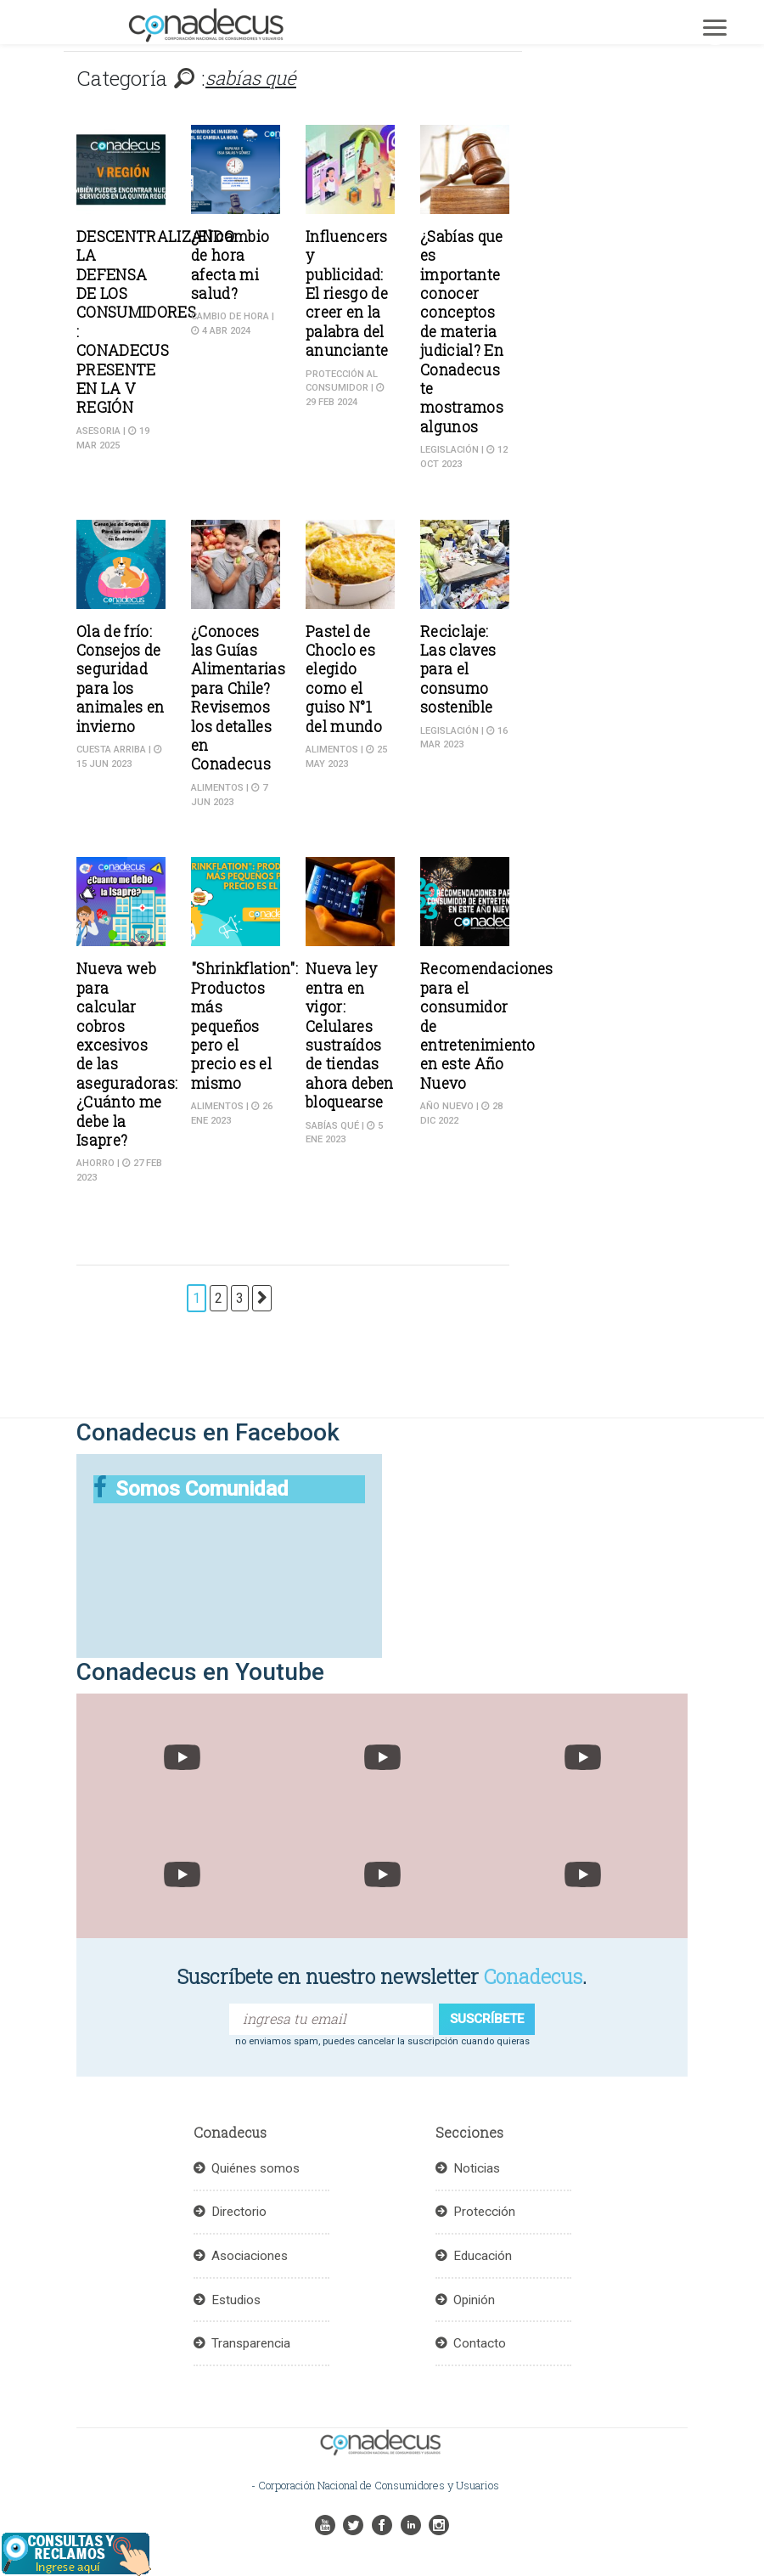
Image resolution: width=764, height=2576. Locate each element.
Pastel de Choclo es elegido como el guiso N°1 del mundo (344, 679)
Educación (482, 2255)
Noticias (476, 2168)
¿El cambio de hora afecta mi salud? (230, 265)
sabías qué (332, 1125)
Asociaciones (249, 2255)
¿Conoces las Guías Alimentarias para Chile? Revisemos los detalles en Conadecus (238, 698)
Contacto (479, 2343)
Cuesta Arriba (111, 749)
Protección (484, 2211)
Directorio (239, 2211)
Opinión (474, 2300)
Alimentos (217, 787)
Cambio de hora (230, 316)
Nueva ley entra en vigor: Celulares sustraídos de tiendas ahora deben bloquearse (350, 1035)
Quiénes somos (255, 2168)
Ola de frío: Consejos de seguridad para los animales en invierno (120, 679)
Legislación (449, 449)
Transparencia (250, 2343)
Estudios (236, 2300)
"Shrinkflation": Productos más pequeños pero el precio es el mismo (244, 1025)
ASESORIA (98, 431)
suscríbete (487, 2018)
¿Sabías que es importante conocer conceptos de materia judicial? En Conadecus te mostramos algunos (461, 332)
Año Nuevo (447, 1106)
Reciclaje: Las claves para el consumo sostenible (458, 670)
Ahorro (95, 1163)
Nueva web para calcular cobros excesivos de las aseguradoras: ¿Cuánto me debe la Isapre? (126, 1054)
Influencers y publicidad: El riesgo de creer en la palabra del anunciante (347, 293)
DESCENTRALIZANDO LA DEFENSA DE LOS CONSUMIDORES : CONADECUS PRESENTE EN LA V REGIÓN (155, 322)
